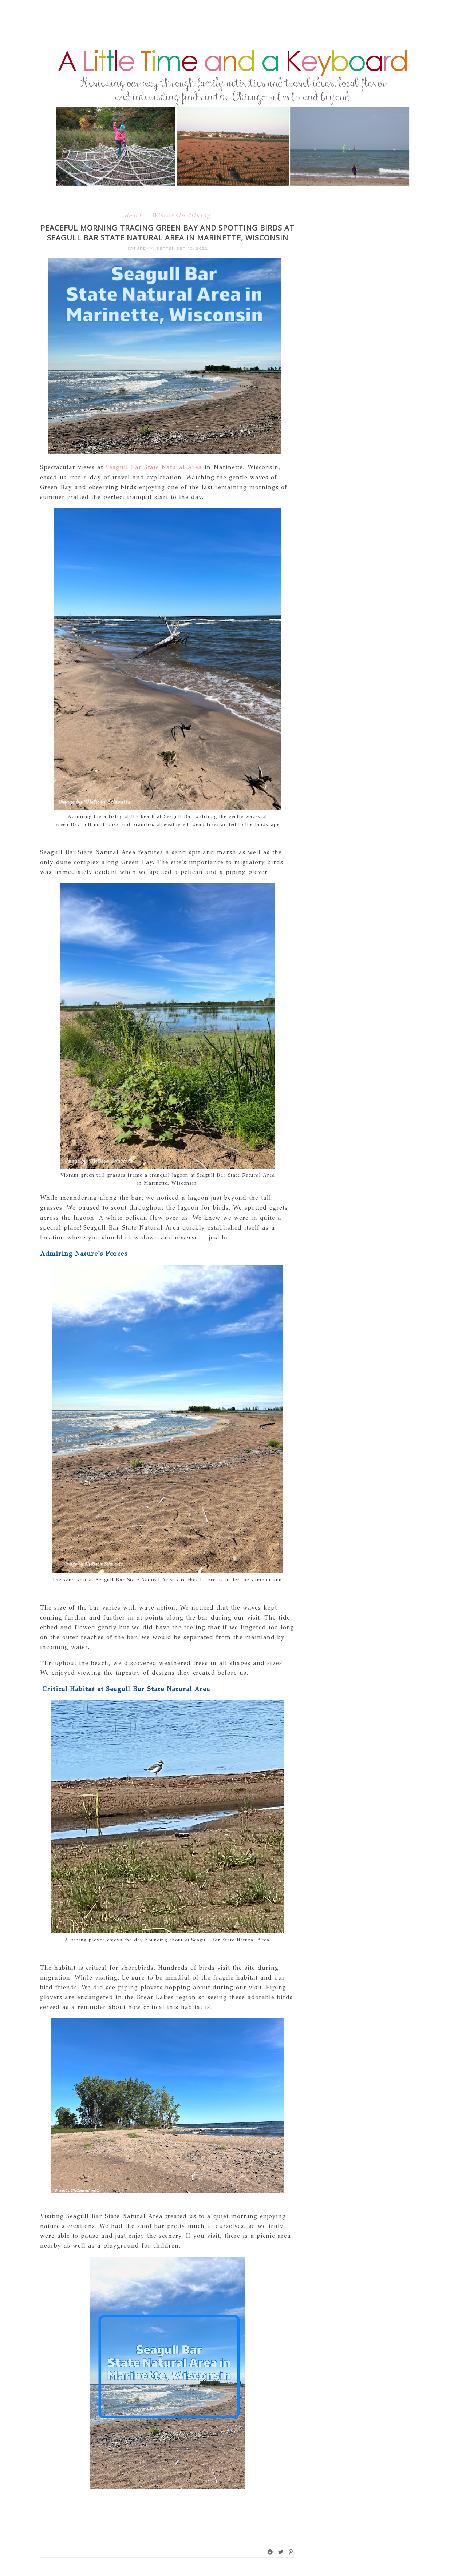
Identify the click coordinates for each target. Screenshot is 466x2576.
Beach (135, 215)
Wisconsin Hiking (181, 215)
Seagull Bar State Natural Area (154, 467)
